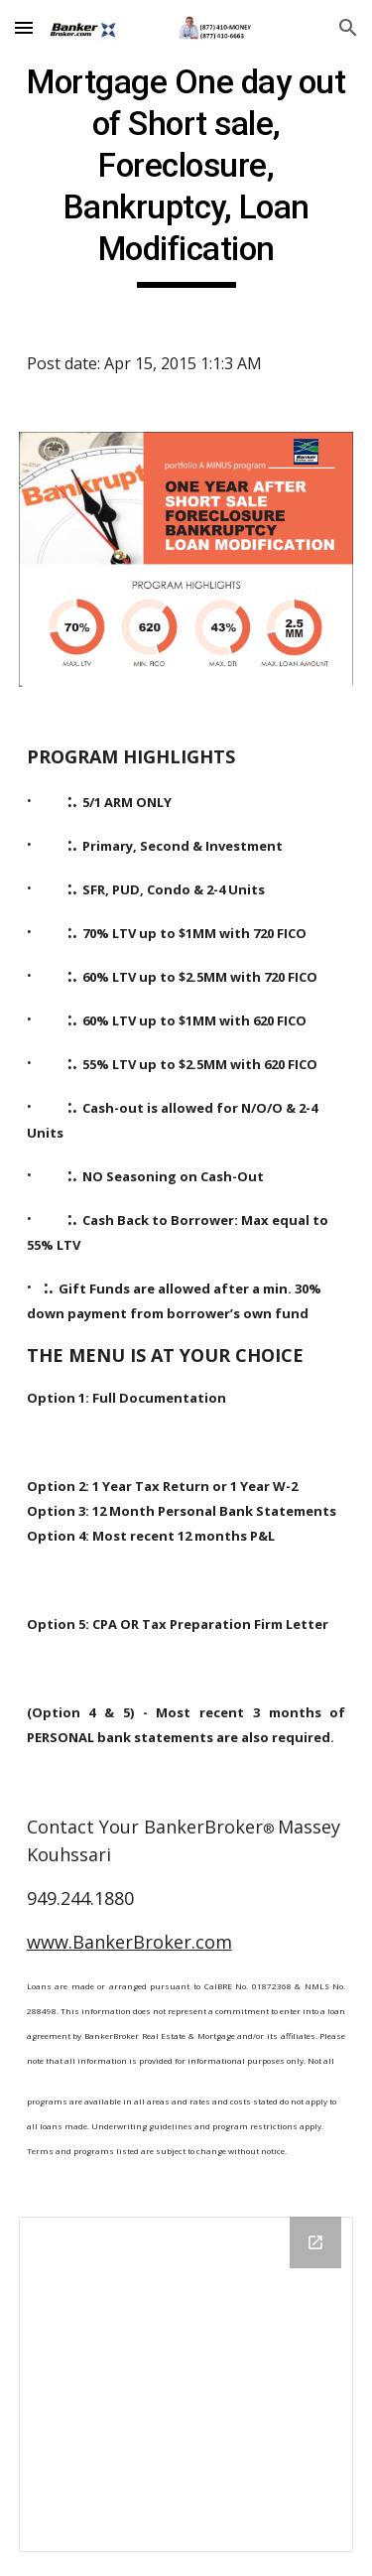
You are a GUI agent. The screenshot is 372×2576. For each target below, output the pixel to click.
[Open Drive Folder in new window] (315, 2242)
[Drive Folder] (186, 2384)
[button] (24, 27)
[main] (186, 175)
